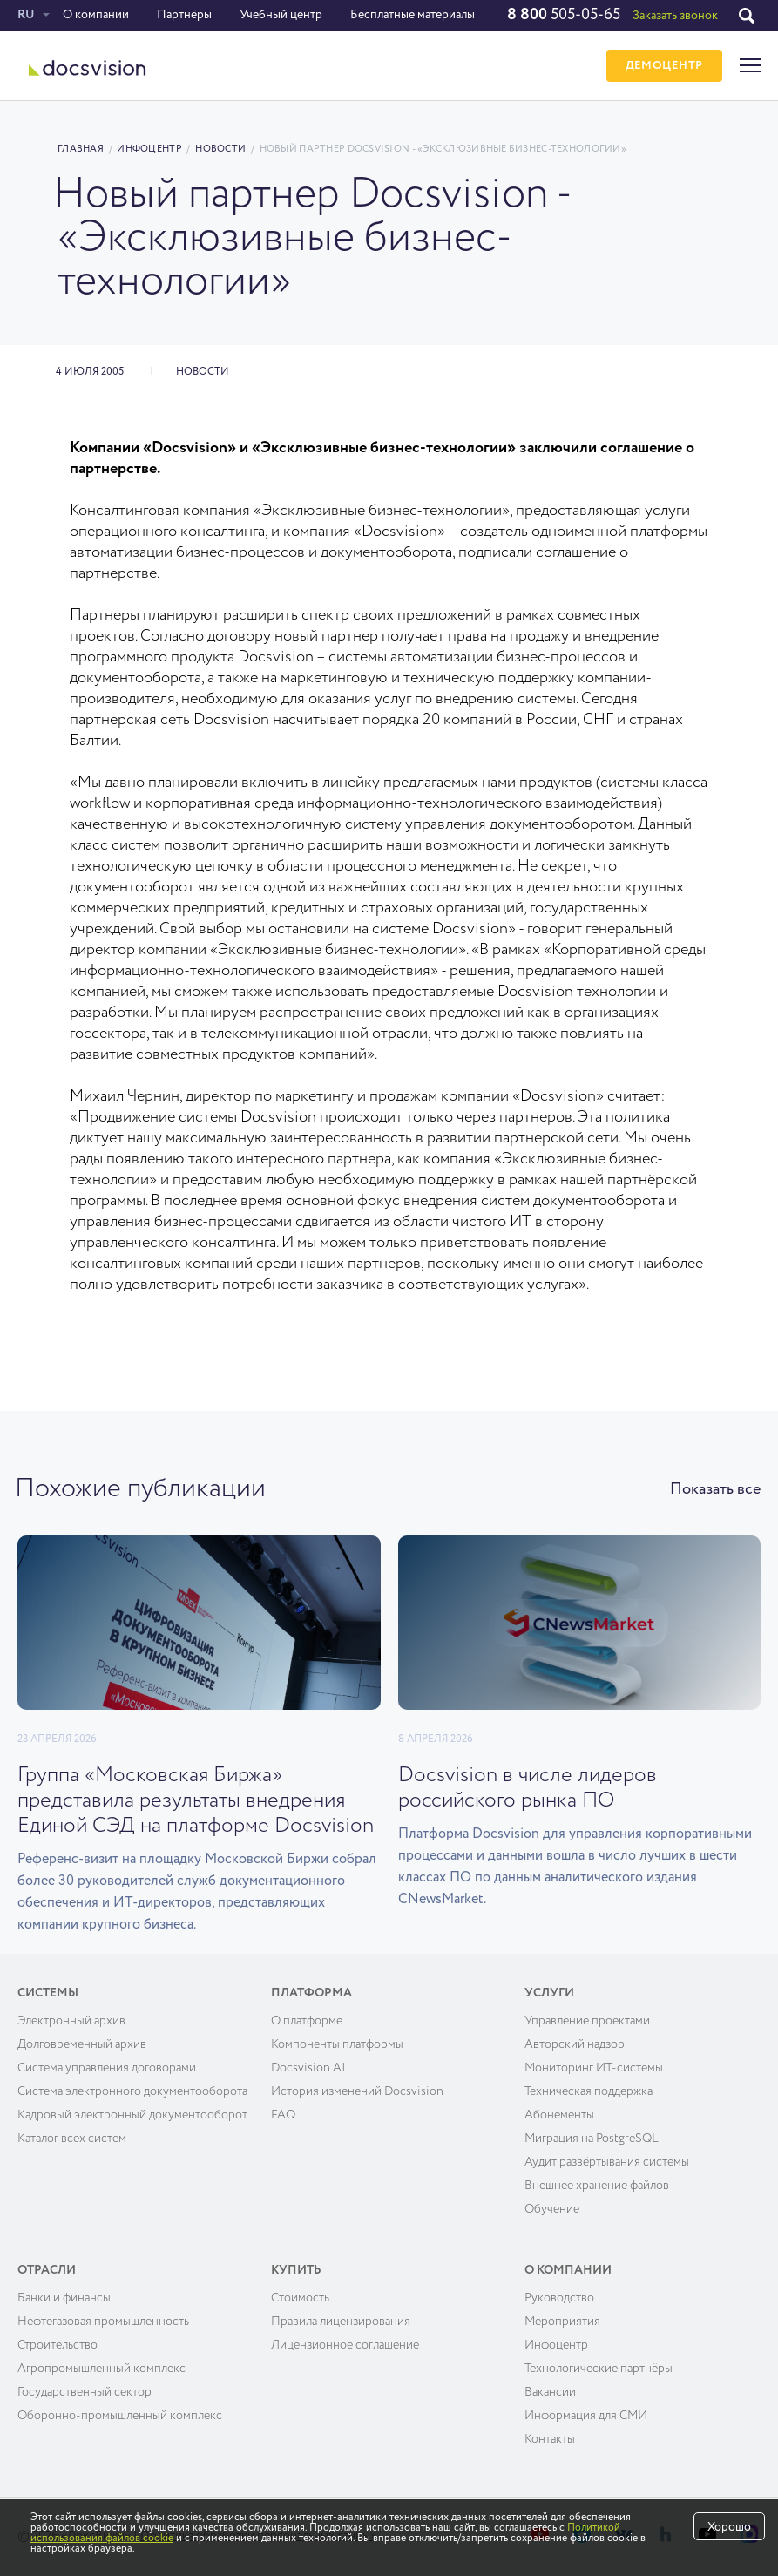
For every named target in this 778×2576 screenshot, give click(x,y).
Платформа (311, 1993)
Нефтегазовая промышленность (103, 2321)
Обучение (551, 2209)
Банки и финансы (64, 2298)
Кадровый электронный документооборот (132, 2115)
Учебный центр (281, 15)
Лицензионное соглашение (345, 2345)
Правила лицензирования (340, 2321)
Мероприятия (562, 2321)
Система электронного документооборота (132, 2091)
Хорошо (729, 2527)
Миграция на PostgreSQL (591, 2138)
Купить (296, 2270)
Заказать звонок (675, 16)
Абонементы (559, 2115)
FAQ (283, 2115)
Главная (81, 148)
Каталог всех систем (71, 2138)
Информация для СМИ (585, 2416)
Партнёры (184, 15)
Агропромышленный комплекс (101, 2368)
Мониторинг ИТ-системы (593, 2068)
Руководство (559, 2298)
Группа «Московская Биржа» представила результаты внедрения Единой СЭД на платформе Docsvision (195, 1800)
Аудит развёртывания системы (606, 2162)
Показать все (715, 1489)
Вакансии (550, 2392)
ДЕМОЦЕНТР (664, 65)
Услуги (549, 1993)
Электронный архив (71, 2021)
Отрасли (46, 2270)
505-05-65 (563, 15)
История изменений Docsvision (357, 2091)
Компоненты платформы (337, 2044)
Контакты (549, 2439)
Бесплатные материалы (412, 15)
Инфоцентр (149, 148)
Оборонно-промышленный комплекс (119, 2416)
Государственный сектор (84, 2392)
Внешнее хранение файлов (596, 2185)
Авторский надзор (574, 2044)
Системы (47, 1993)
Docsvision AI (308, 2068)
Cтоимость (300, 2298)
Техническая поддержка (588, 2091)
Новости (220, 148)
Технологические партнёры (598, 2368)
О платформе (306, 2021)
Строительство (57, 2345)
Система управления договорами (106, 2068)
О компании (96, 15)
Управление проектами (587, 2021)
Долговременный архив (81, 2044)
